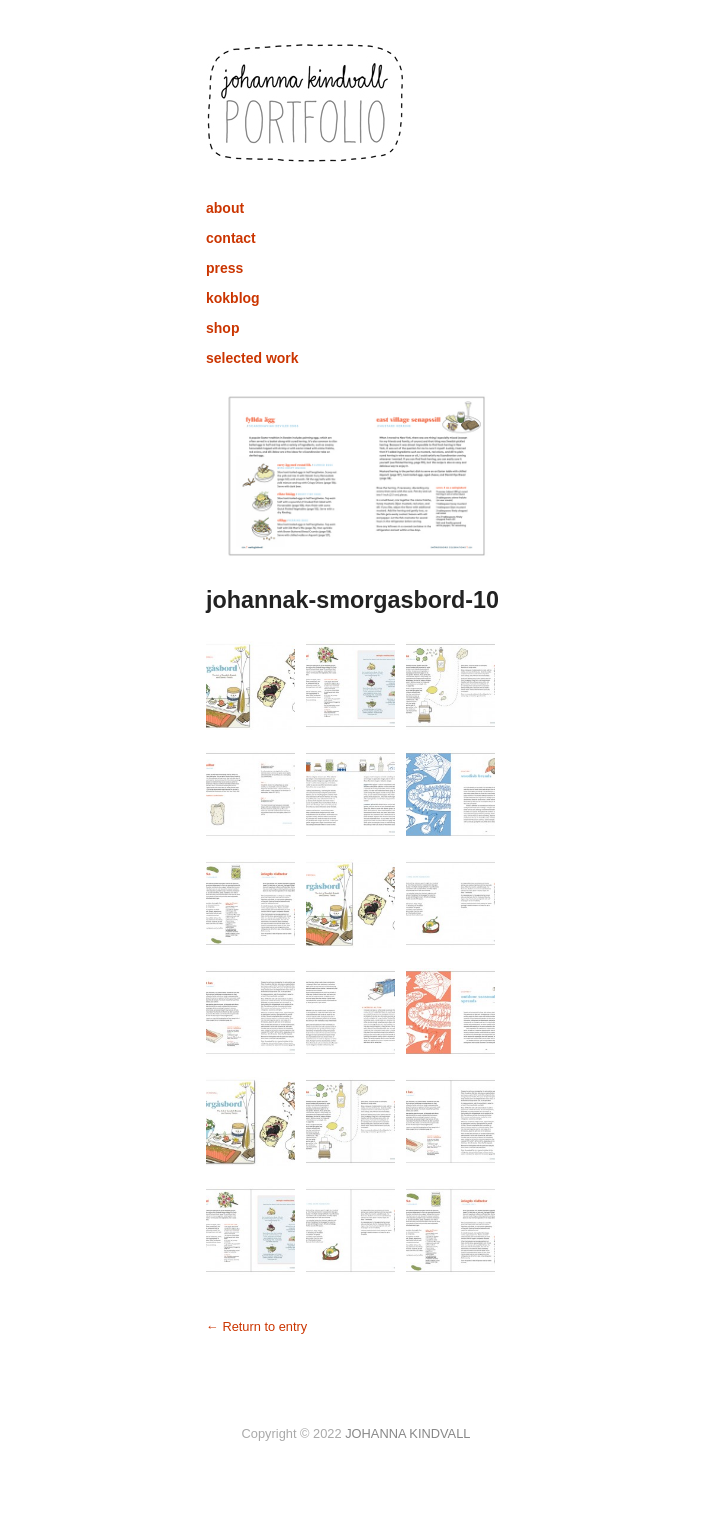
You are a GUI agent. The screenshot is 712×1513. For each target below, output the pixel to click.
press (224, 268)
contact (231, 238)
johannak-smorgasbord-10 (352, 600)
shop (222, 328)
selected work (252, 358)
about (225, 208)
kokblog (233, 298)
